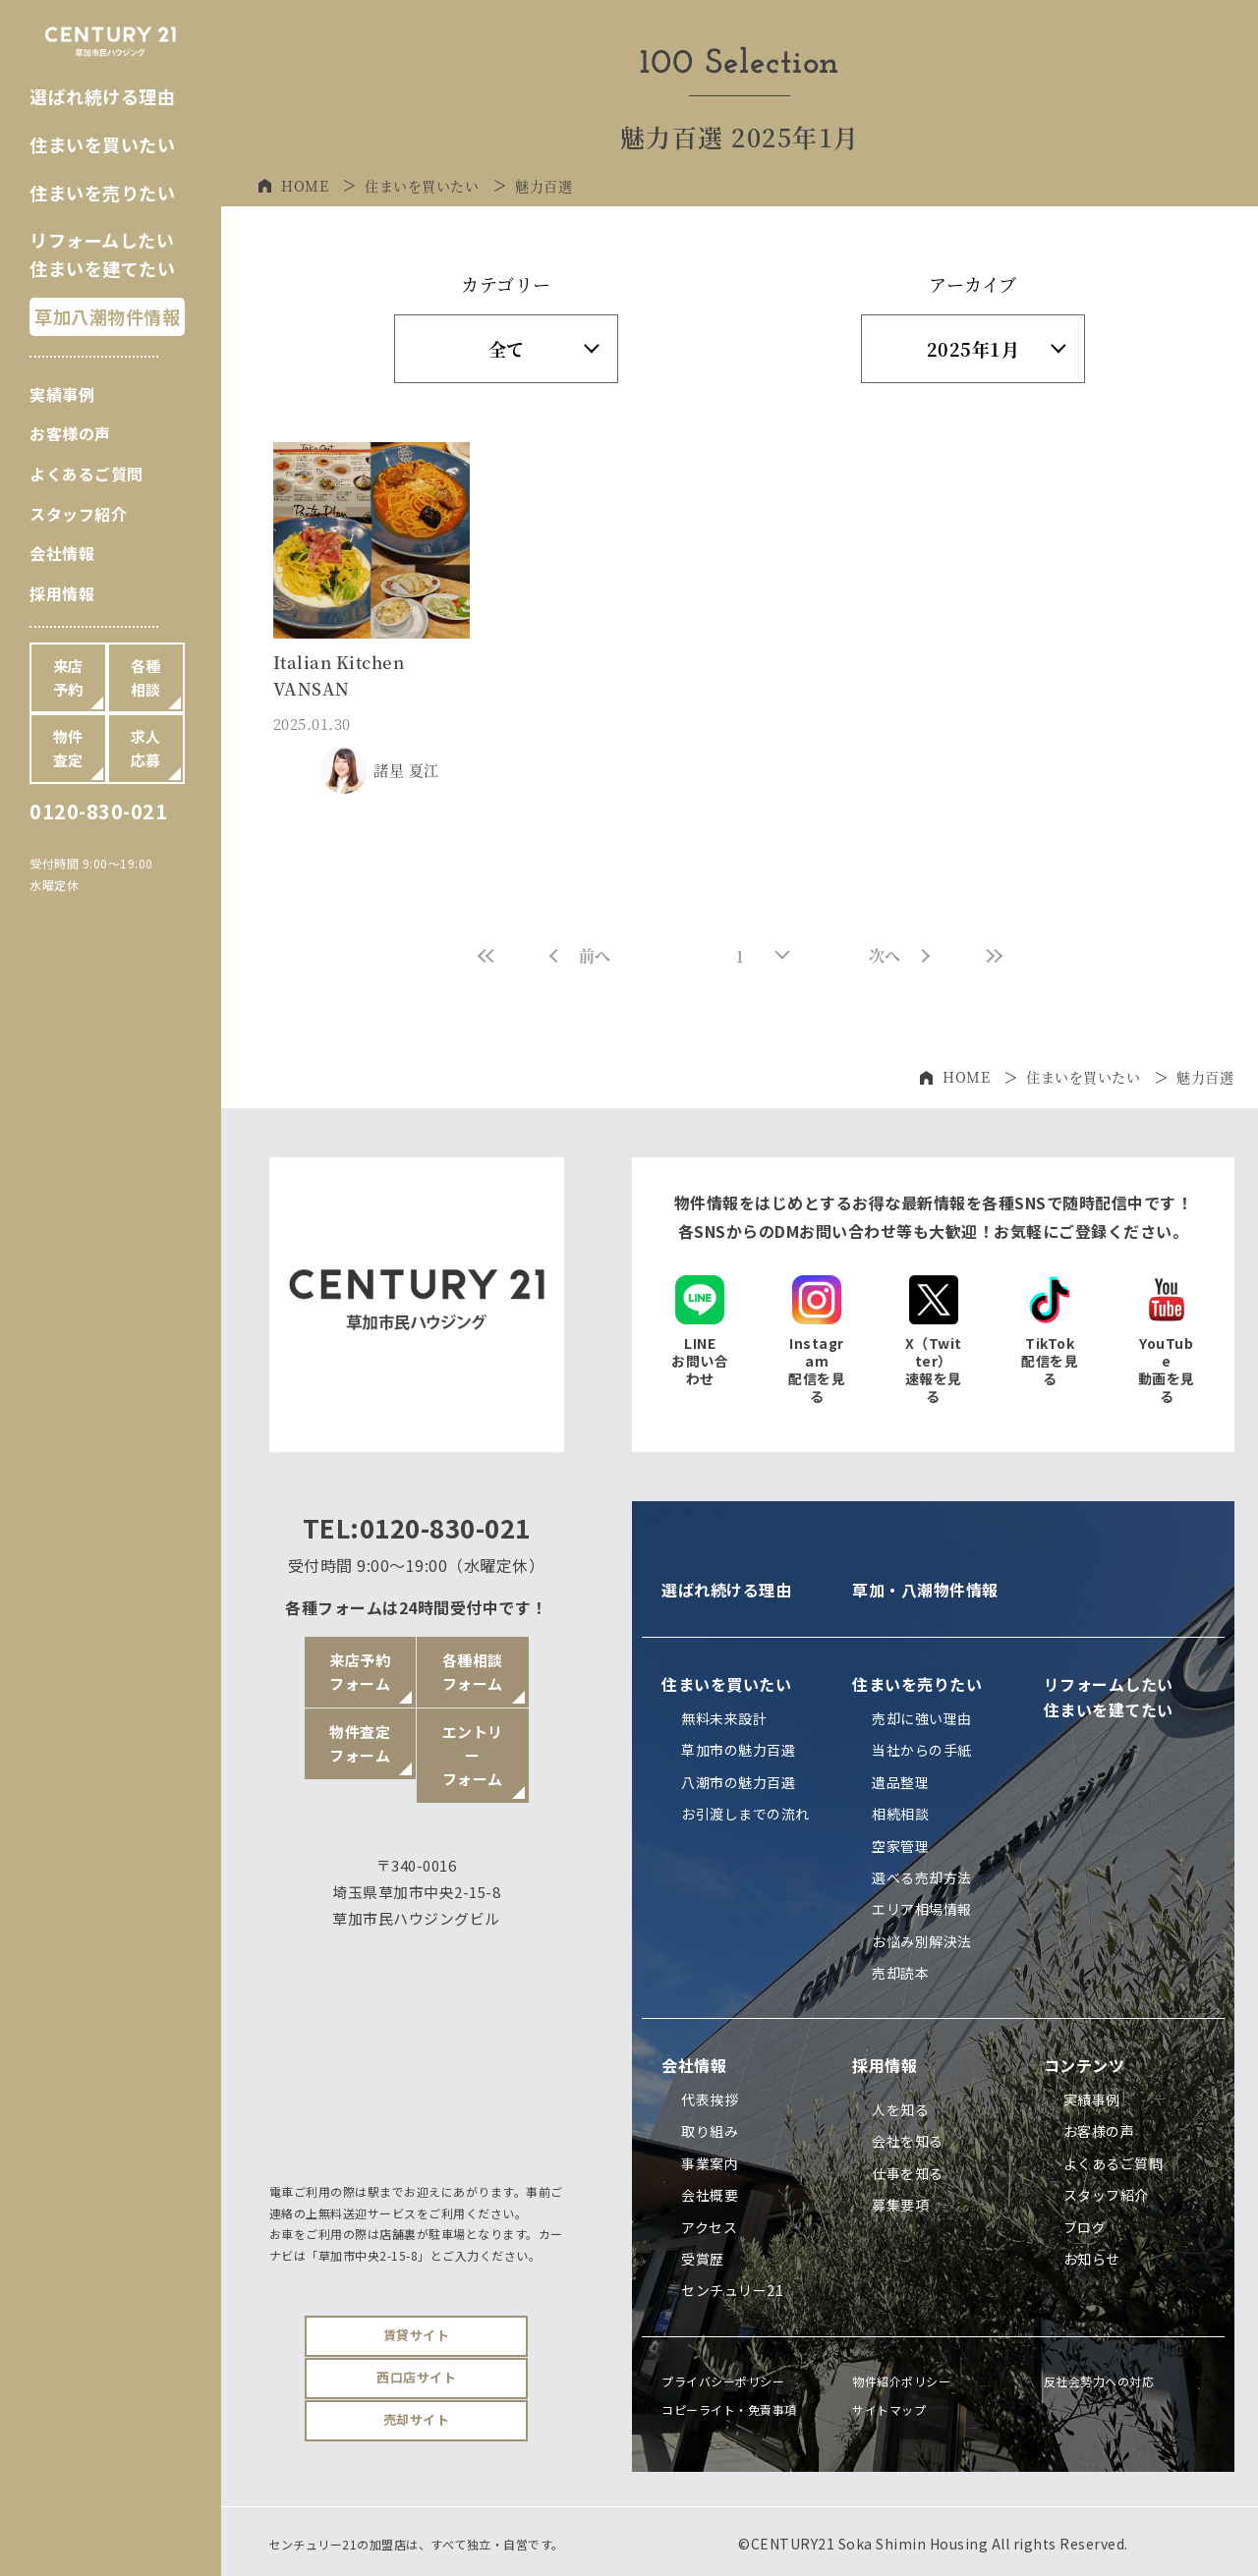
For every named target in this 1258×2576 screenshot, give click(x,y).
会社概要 (709, 2195)
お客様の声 (70, 433)
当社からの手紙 (922, 1750)
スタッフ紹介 (78, 514)
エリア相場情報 (922, 1909)
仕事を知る (908, 2173)
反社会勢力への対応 (1099, 2381)
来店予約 (68, 677)
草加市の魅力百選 (738, 1750)
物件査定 (68, 748)
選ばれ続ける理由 (102, 96)
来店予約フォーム (359, 1672)
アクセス (709, 2227)
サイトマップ (889, 2409)
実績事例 (61, 394)
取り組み (709, 2131)
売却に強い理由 (922, 1718)
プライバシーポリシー (722, 2381)
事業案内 (709, 2163)
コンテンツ (1084, 2065)
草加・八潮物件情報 (925, 1589)
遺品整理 (900, 1782)
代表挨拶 (709, 2099)
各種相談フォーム (472, 1672)
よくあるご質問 (86, 473)
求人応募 (146, 748)
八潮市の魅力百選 (738, 1782)
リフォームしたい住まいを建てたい (1108, 1696)
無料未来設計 (724, 1718)
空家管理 (900, 1846)
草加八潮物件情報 (107, 316)
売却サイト (416, 2419)
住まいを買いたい (102, 144)
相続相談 (900, 1813)
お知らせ (1091, 2258)
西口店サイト (416, 2377)
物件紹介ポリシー (901, 2381)
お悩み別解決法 (922, 1941)
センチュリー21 (732, 2290)
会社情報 (61, 553)
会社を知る (908, 2141)
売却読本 (900, 1973)
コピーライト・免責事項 (729, 2409)
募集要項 (900, 2204)
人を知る (900, 2109)
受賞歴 (702, 2258)
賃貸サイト (416, 2334)
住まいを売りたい (102, 192)
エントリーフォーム (472, 1755)
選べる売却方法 (922, 1877)
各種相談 (146, 677)
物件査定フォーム (359, 1743)
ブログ (1085, 2227)
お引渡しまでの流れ (745, 1813)
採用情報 (61, 593)
